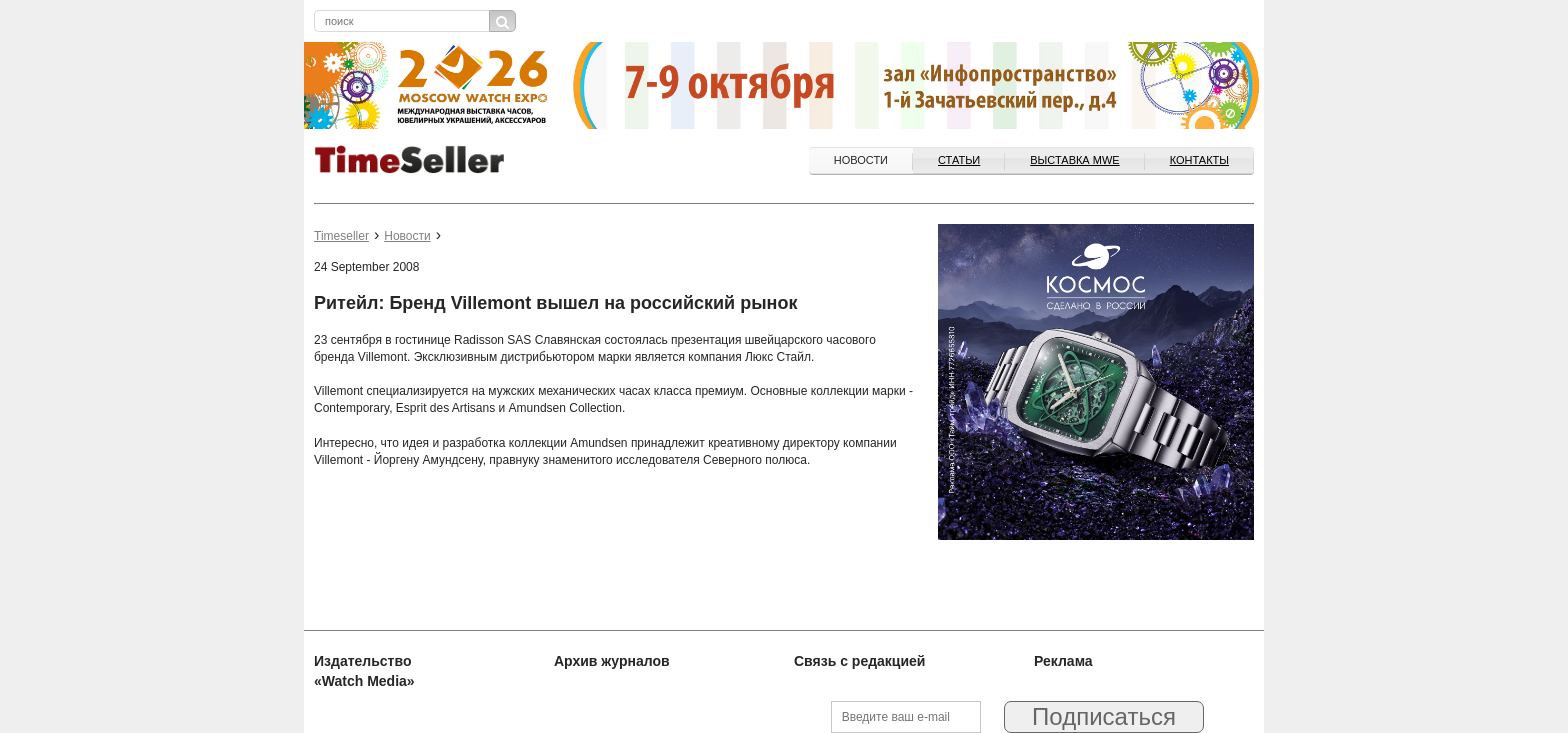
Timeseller (341, 236)
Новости (861, 160)
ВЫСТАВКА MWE (1074, 160)
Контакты (1199, 160)
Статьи (959, 160)
